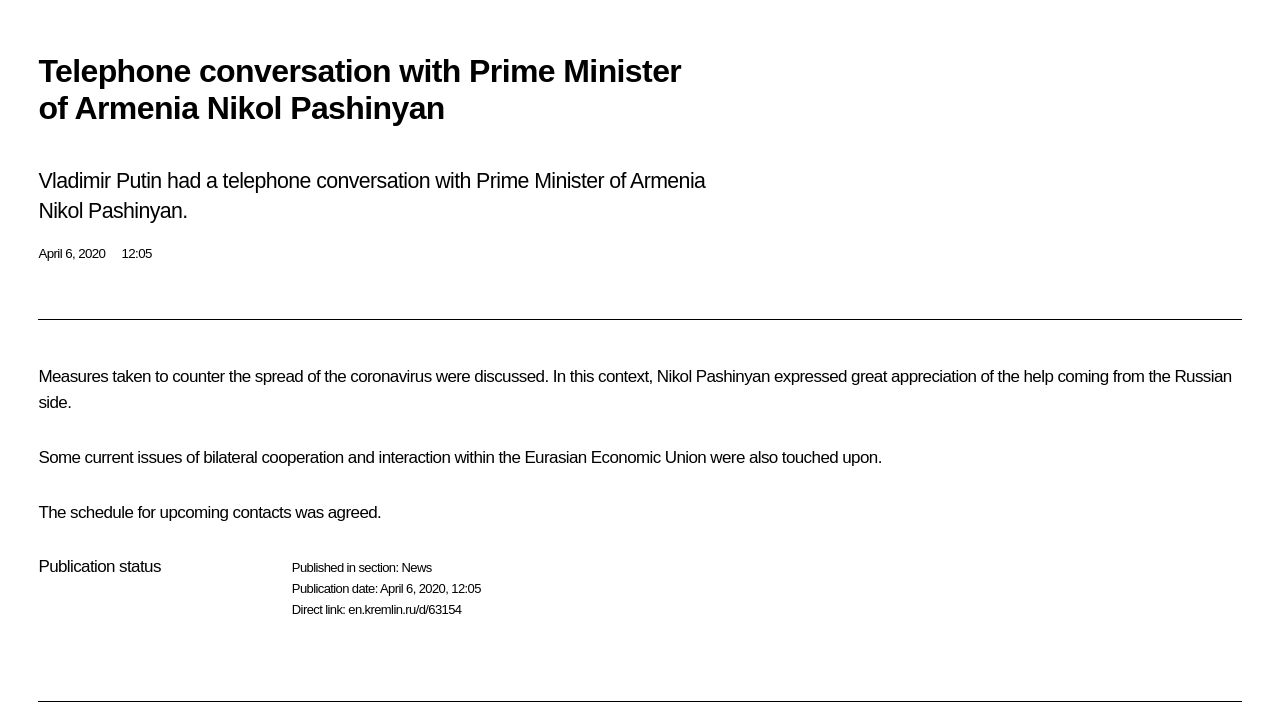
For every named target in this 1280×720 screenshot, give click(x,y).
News (416, 567)
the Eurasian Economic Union (602, 457)
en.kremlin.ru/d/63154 (404, 609)
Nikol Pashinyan (713, 376)
